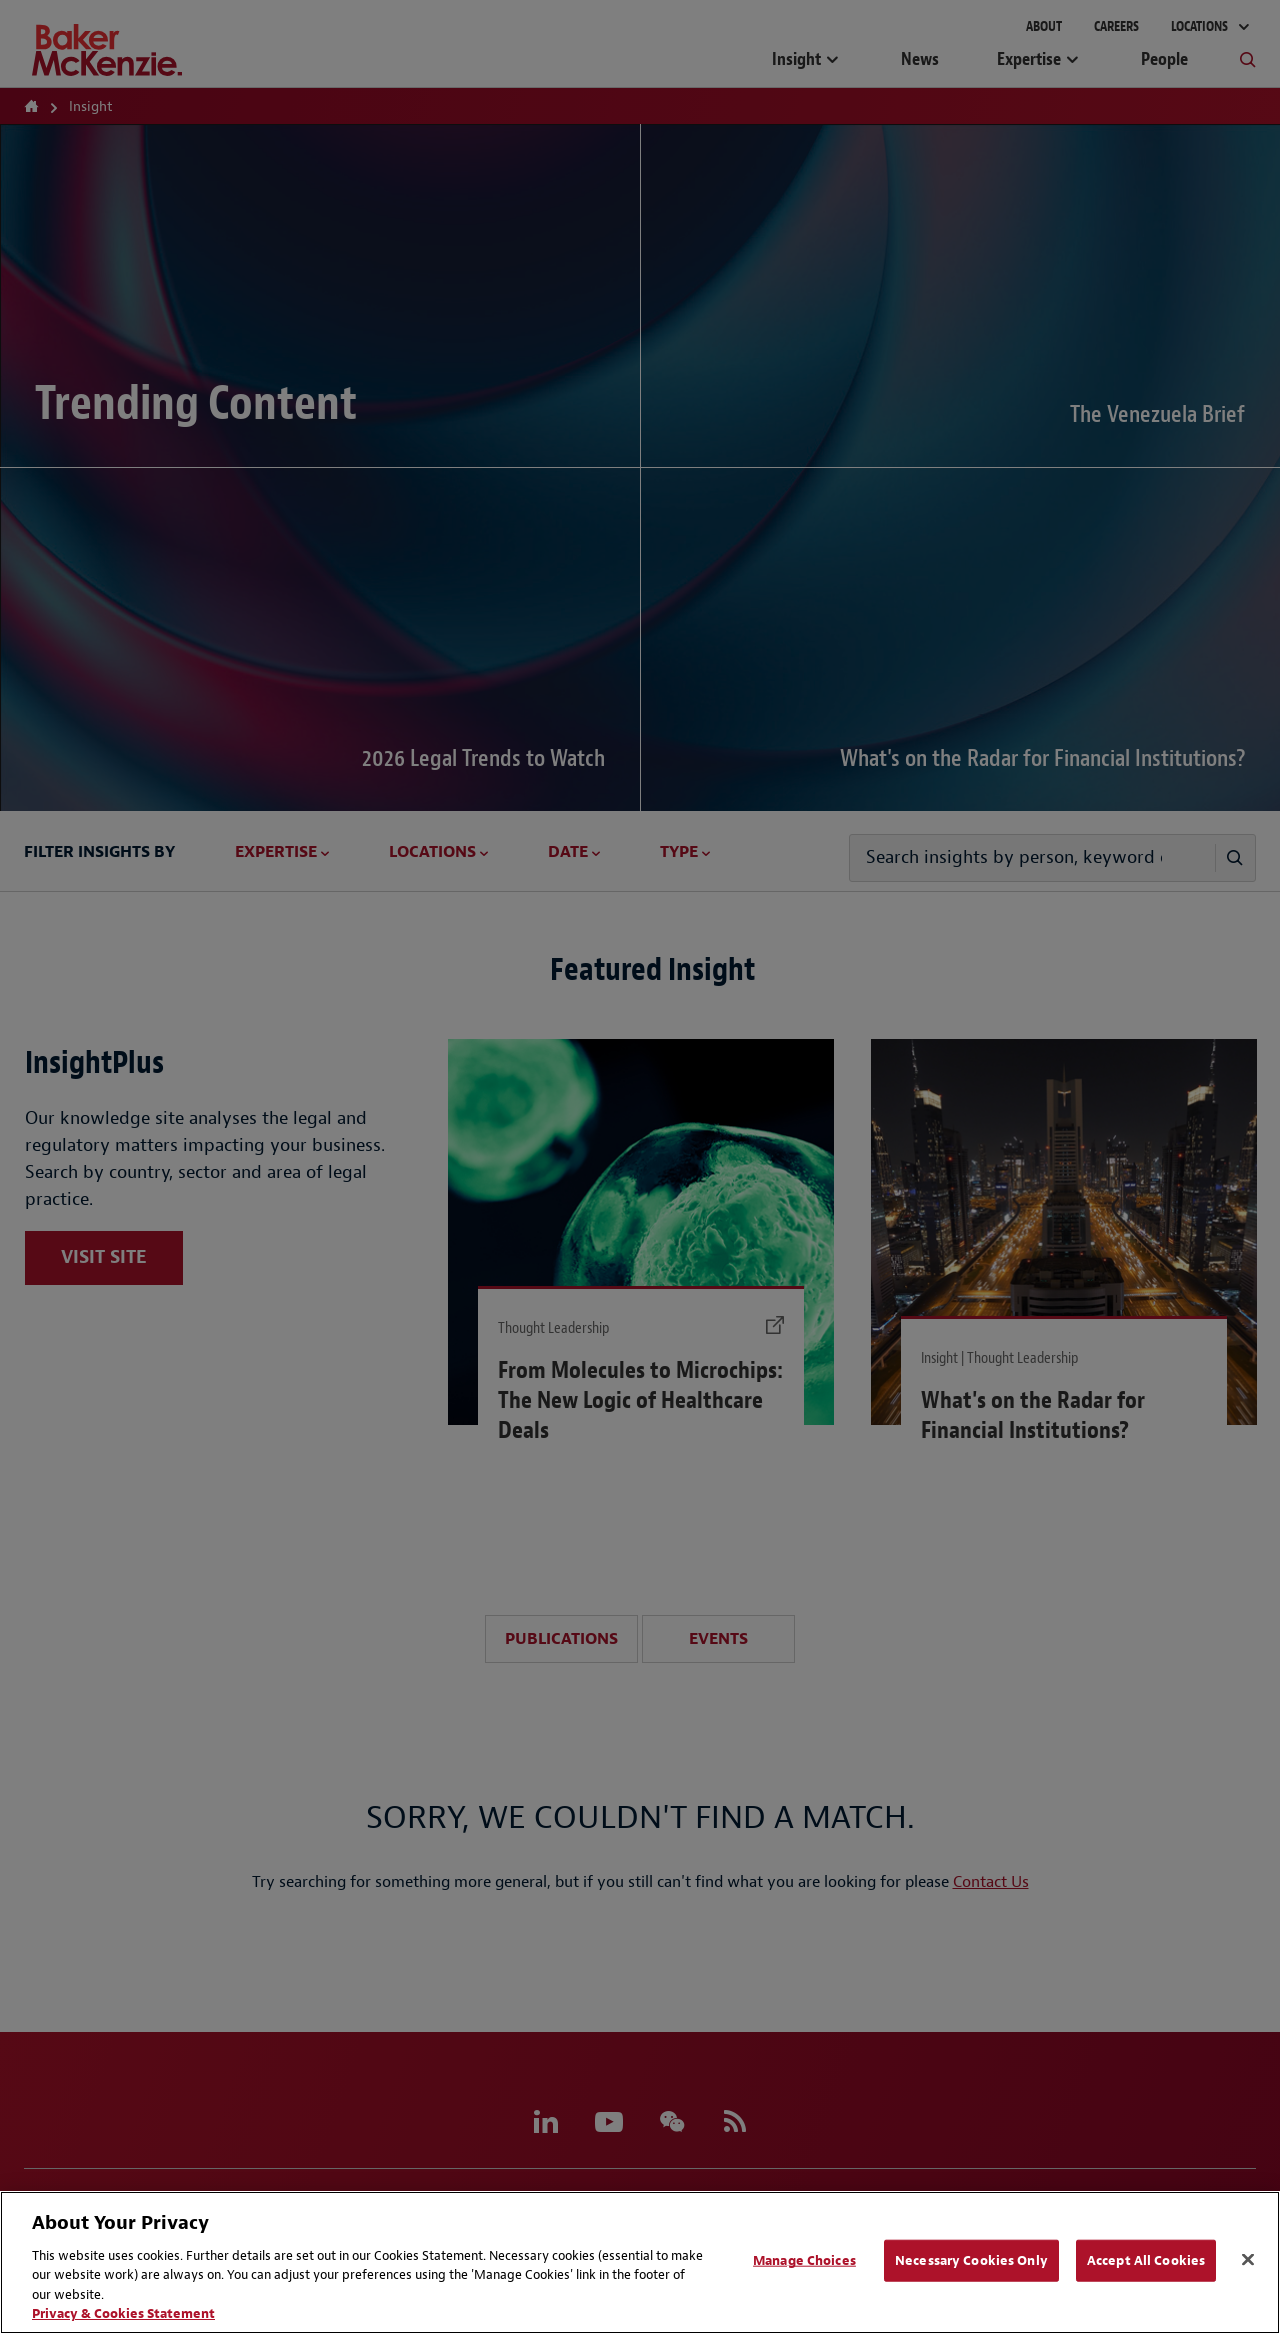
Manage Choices (804, 2260)
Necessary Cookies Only (971, 2260)
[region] (640, 2262)
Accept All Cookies (1146, 2260)
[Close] (1248, 2260)
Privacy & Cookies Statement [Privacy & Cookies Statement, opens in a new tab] (123, 2313)
